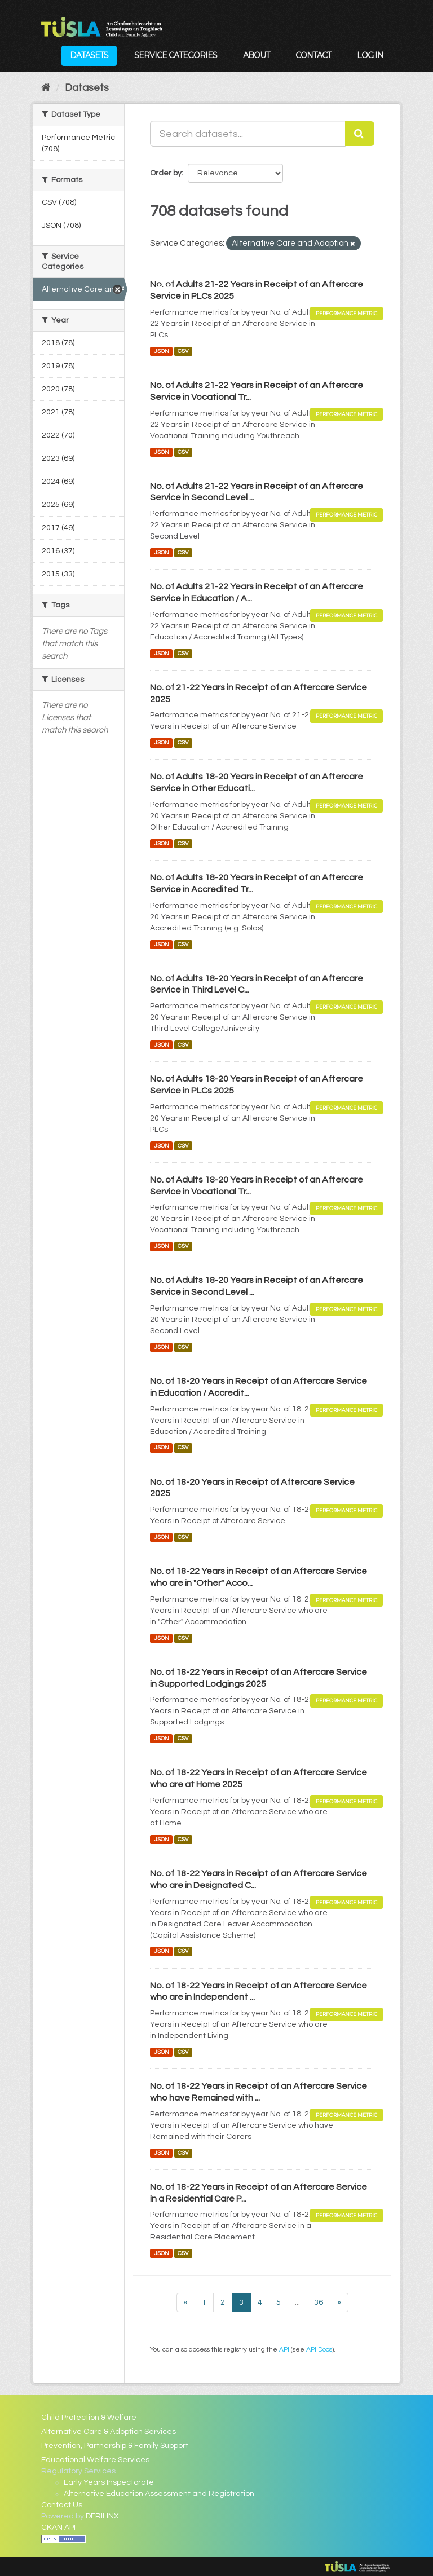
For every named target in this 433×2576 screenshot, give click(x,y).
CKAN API (58, 2527)
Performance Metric (346, 313)
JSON (161, 351)
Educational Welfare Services (95, 2460)
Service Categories (175, 55)
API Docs (319, 2349)
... (297, 2302)
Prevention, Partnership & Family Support (114, 2446)
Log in (370, 55)
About (256, 55)
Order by (166, 173)
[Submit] (359, 133)
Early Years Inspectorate (109, 2482)
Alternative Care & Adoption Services (108, 2432)
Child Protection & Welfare (88, 2417)
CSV (183, 351)
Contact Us (61, 2505)
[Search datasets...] (248, 134)
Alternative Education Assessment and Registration (159, 2494)
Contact (313, 55)
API (284, 2349)
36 (318, 2302)
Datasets (89, 55)
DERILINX (102, 2516)
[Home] (46, 87)
